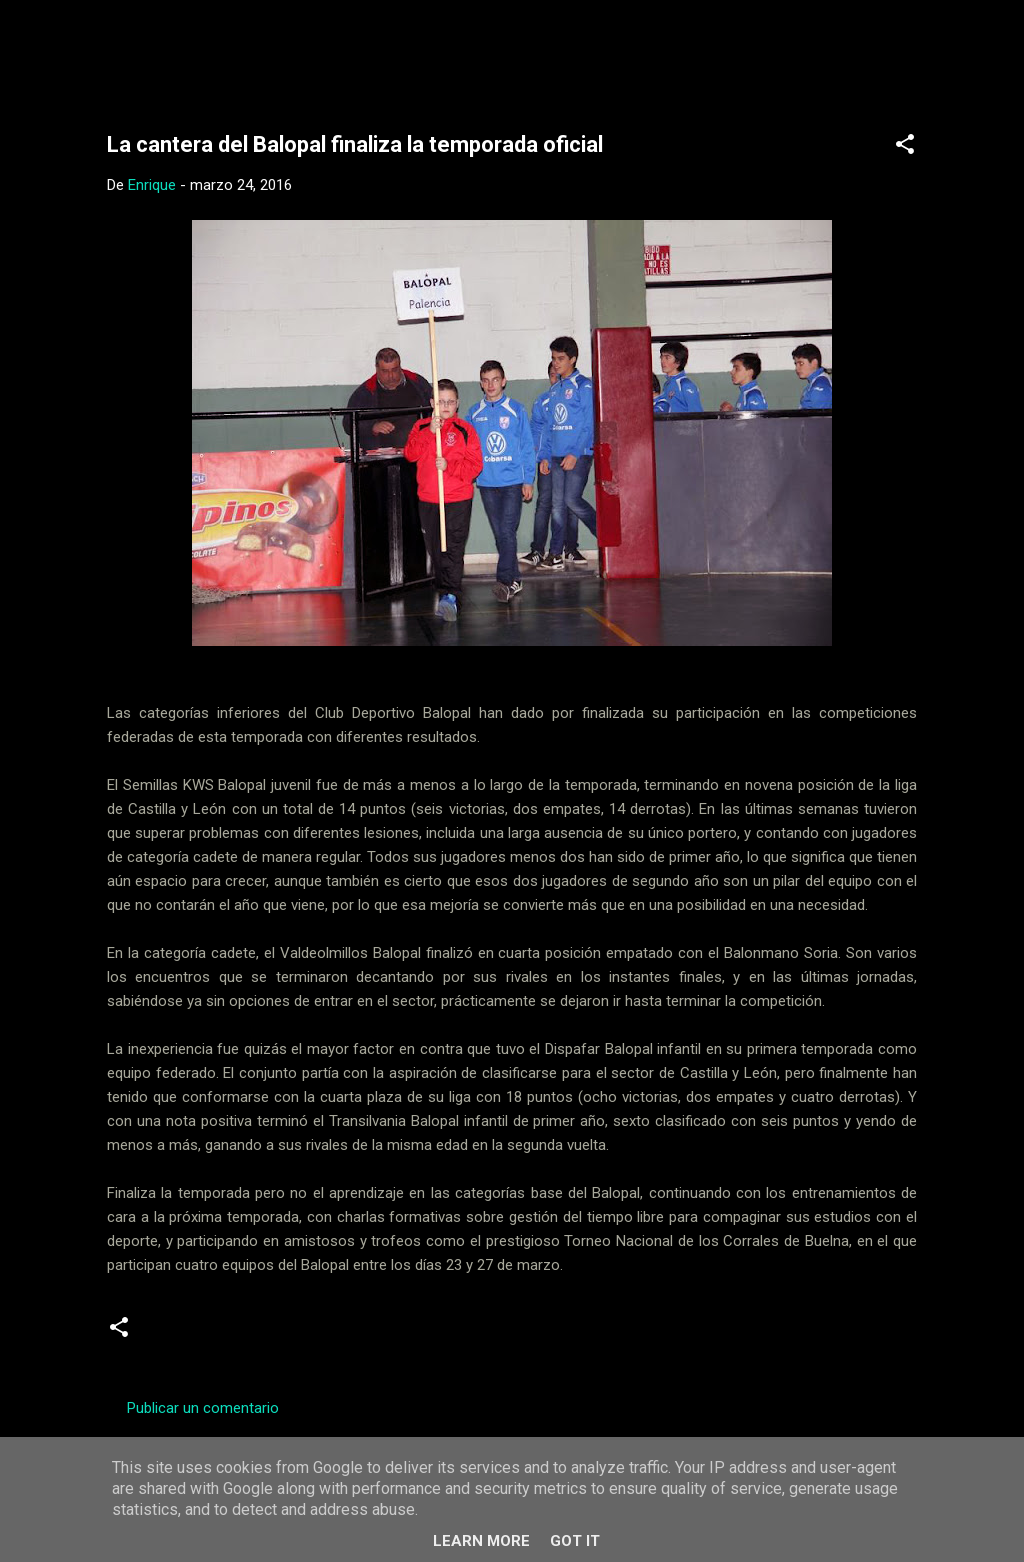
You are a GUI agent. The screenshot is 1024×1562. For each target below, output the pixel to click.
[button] (905, 147)
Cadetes (183, 1335)
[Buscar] (945, 54)
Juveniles (353, 1335)
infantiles (267, 1335)
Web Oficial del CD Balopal (258, 48)
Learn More (481, 1541)
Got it (575, 1541)
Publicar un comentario (203, 1408)
